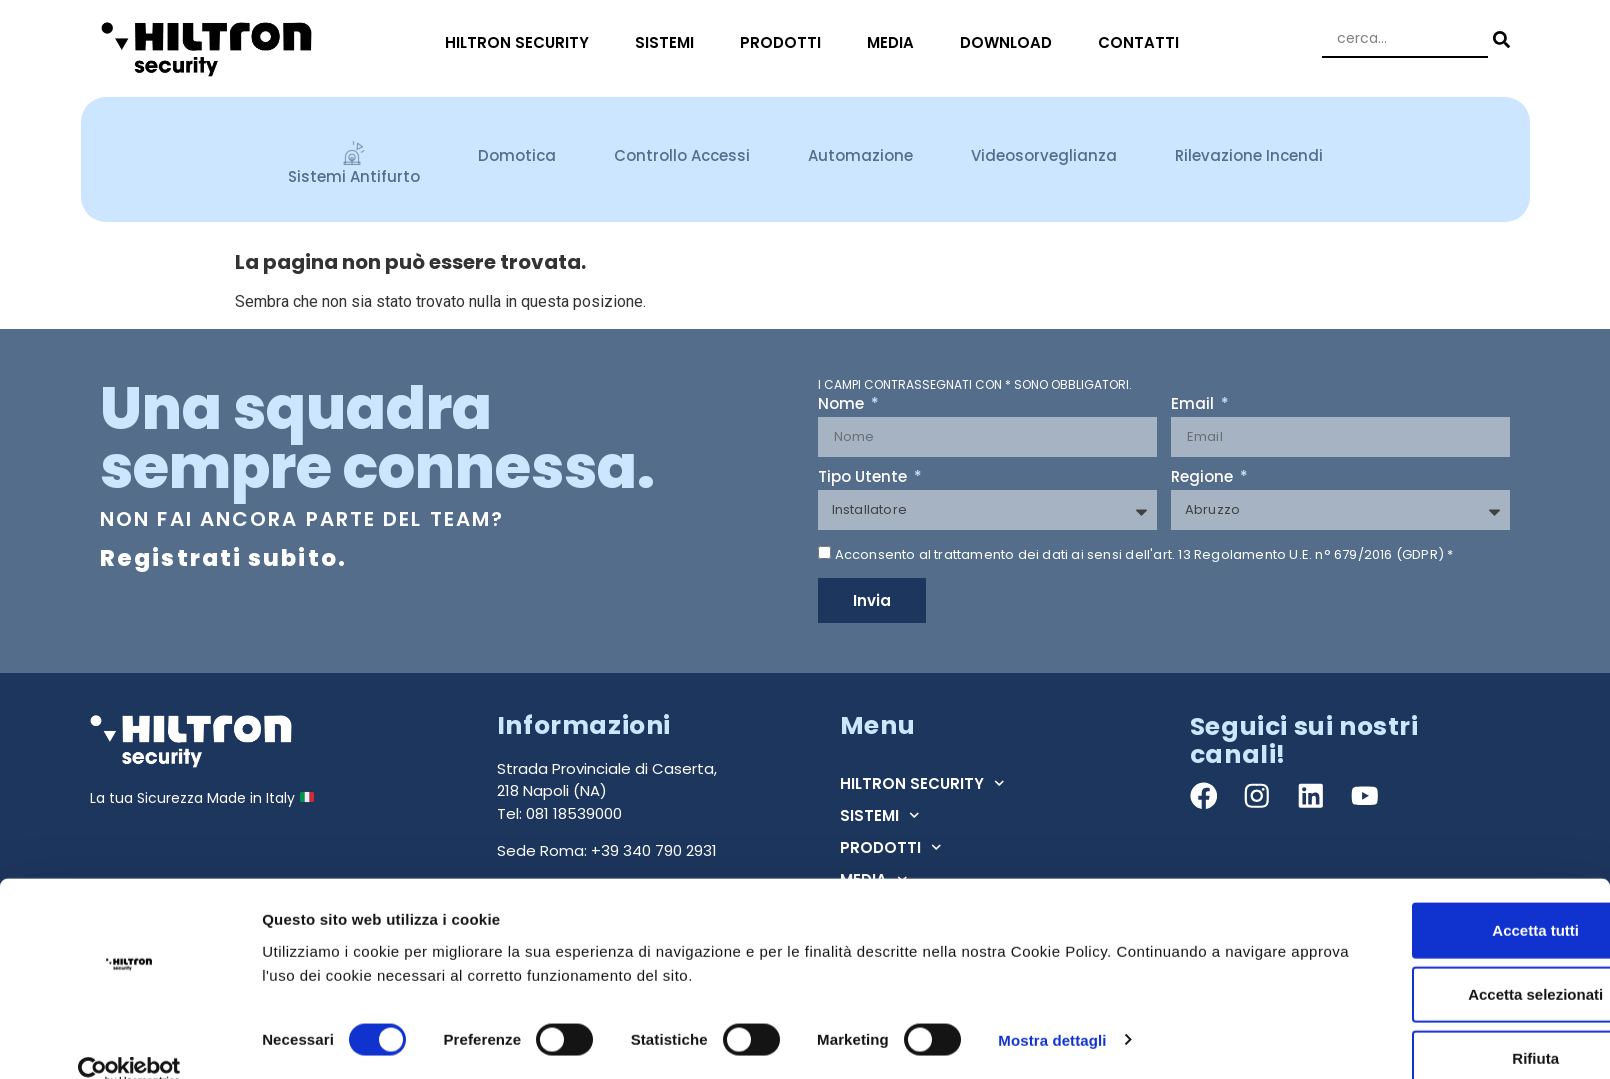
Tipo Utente (864, 478)
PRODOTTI (785, 42)
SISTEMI (669, 42)
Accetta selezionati (1442, 962)
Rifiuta (1443, 1026)
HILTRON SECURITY (522, 42)
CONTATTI (1143, 42)
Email (1194, 405)
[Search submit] (1499, 39)
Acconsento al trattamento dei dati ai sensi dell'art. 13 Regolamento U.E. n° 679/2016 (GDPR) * (1144, 554)
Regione (1204, 478)
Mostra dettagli (1052, 1007)
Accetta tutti (1443, 898)
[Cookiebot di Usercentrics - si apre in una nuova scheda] (129, 1040)
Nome (843, 405)
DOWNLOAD (1011, 42)
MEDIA (895, 42)
